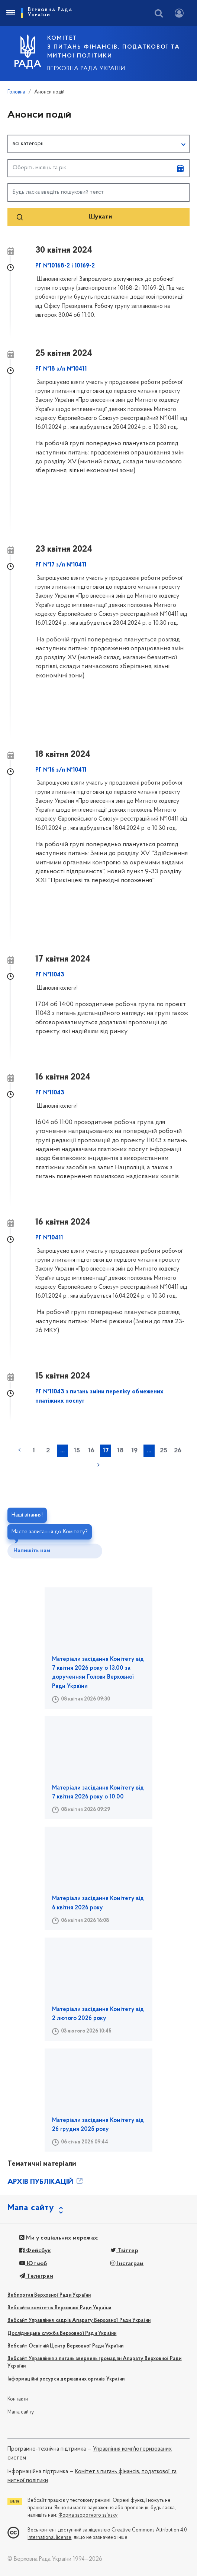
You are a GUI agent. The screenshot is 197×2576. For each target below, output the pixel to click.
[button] (98, 144)
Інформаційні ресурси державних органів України (66, 2379)
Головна (16, 92)
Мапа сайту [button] (30, 2208)
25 (163, 1450)
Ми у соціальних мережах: (58, 2238)
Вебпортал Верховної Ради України (49, 2295)
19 (134, 1450)
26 (177, 1450)
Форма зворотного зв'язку (87, 2515)
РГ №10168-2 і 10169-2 (65, 266)
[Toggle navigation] (10, 13)
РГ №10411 (49, 1238)
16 (91, 1450)
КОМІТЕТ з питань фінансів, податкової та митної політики (113, 47)
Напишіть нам (31, 1551)
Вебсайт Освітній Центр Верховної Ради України (65, 2346)
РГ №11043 (49, 975)
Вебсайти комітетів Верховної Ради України (59, 2308)
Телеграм (36, 2276)
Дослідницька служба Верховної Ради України (61, 2333)
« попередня (19, 1450)
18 (120, 1450)
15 (77, 1450)
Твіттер (124, 2251)
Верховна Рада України (86, 69)
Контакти (17, 2399)
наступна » (98, 1464)
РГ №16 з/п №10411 (60, 770)
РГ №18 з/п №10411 (61, 369)
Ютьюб (33, 2264)
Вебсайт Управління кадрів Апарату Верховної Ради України (79, 2320)
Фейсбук (35, 2251)
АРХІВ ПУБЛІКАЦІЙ (45, 2182)
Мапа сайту (20, 2412)
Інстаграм (126, 2264)
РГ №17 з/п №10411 (60, 565)
